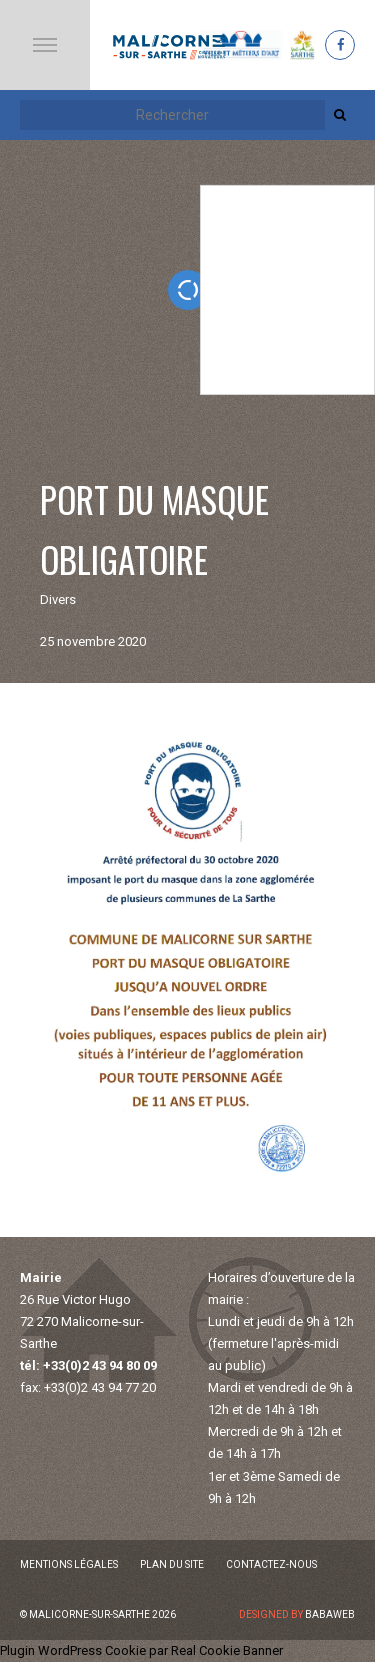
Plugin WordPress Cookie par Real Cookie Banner (141, 1650)
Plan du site (172, 1564)
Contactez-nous (271, 1564)
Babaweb (330, 1614)
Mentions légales (69, 1564)
